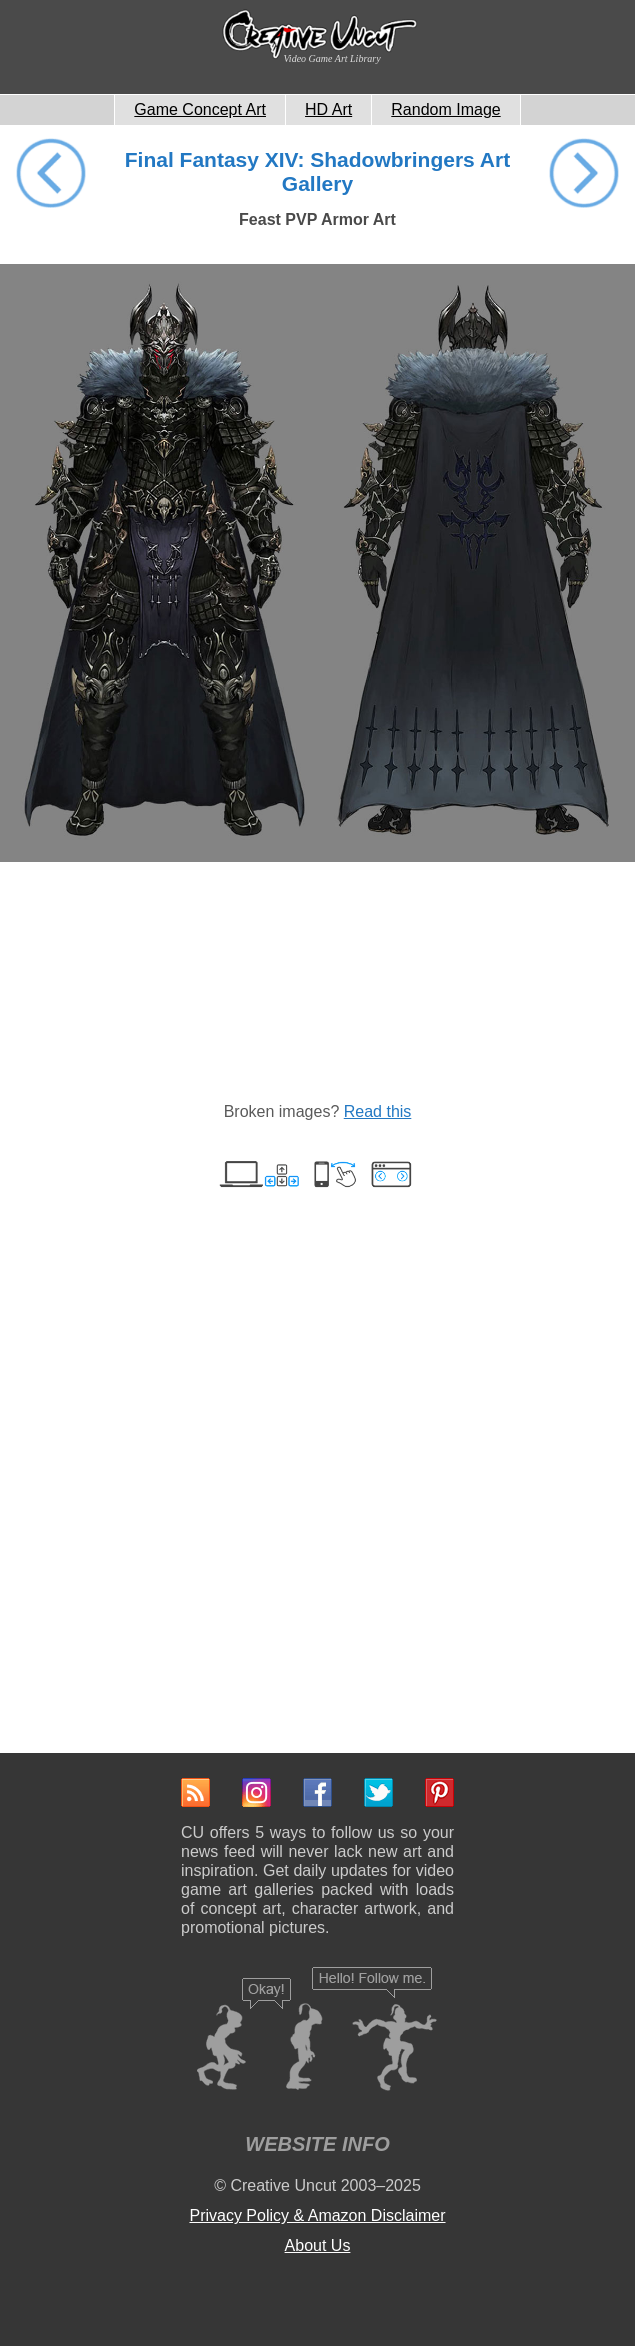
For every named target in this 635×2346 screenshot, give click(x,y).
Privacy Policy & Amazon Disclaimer (317, 2215)
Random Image (445, 109)
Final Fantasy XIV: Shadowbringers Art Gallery (317, 171)
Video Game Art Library (332, 58)
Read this (378, 1111)
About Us (318, 2245)
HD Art (328, 109)
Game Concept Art (200, 109)
